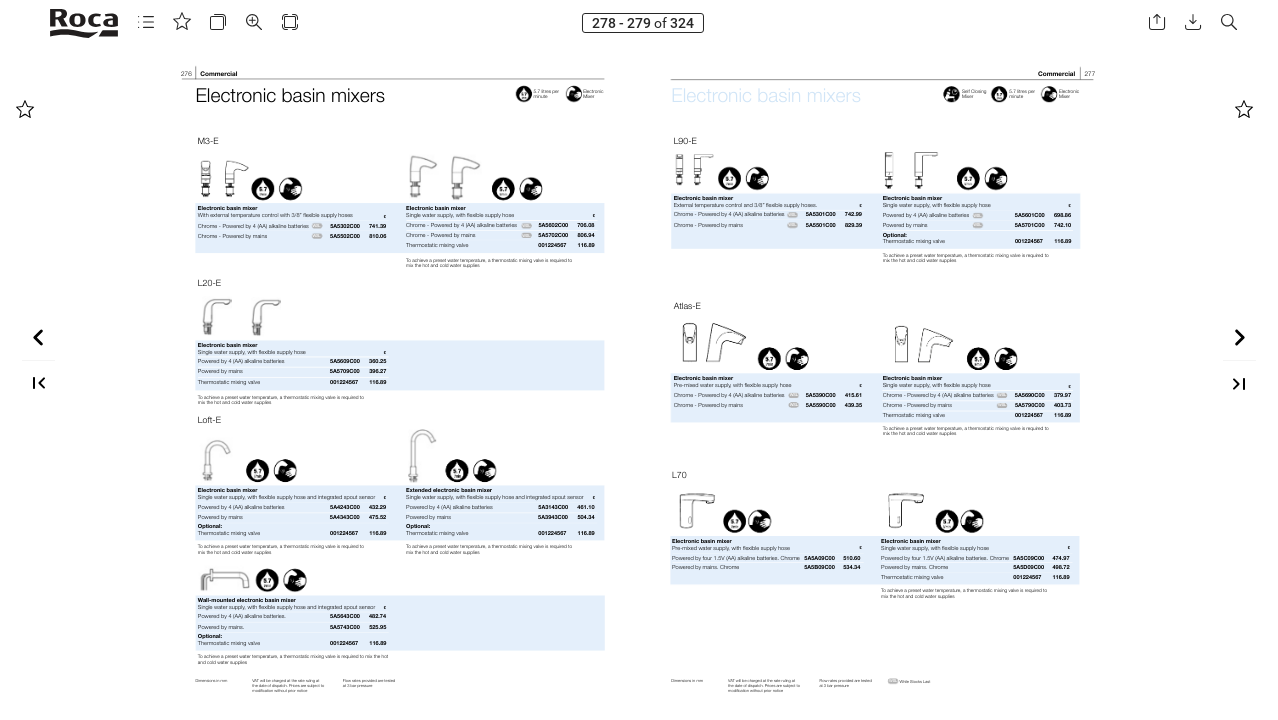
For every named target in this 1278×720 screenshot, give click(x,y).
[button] (146, 22)
